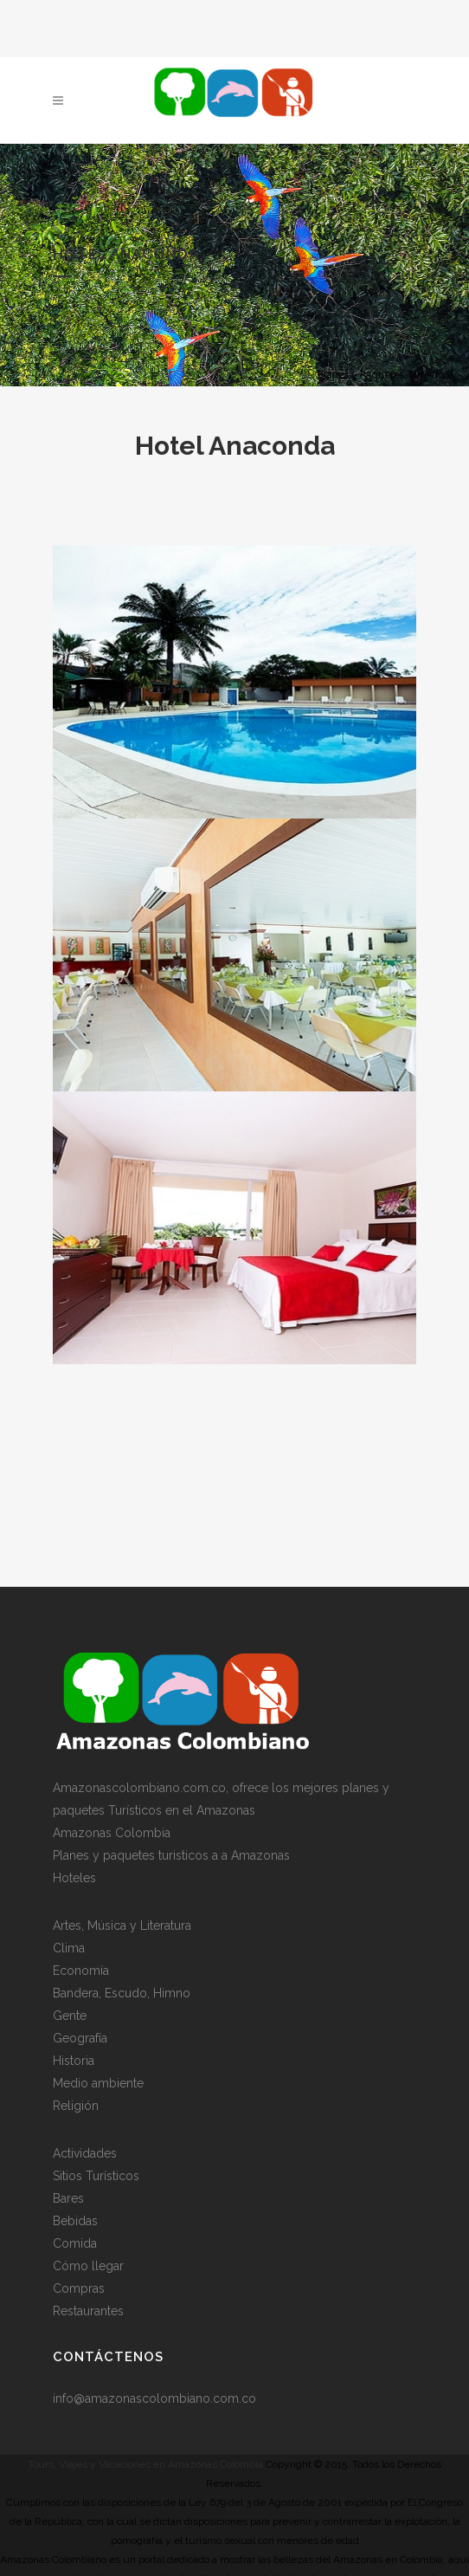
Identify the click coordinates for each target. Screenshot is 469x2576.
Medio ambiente (98, 2081)
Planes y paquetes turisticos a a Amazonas (171, 1854)
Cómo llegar (88, 2264)
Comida (75, 2242)
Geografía (80, 2036)
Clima (69, 1946)
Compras (79, 2287)
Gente (70, 2014)
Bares (68, 2197)
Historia (73, 2059)
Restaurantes (88, 2309)
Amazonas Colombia (111, 1831)
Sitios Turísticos (96, 2174)
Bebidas (75, 2219)
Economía (81, 1969)
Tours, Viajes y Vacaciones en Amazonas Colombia (145, 2462)
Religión (76, 2104)
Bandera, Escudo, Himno (121, 1991)
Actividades (85, 2152)
